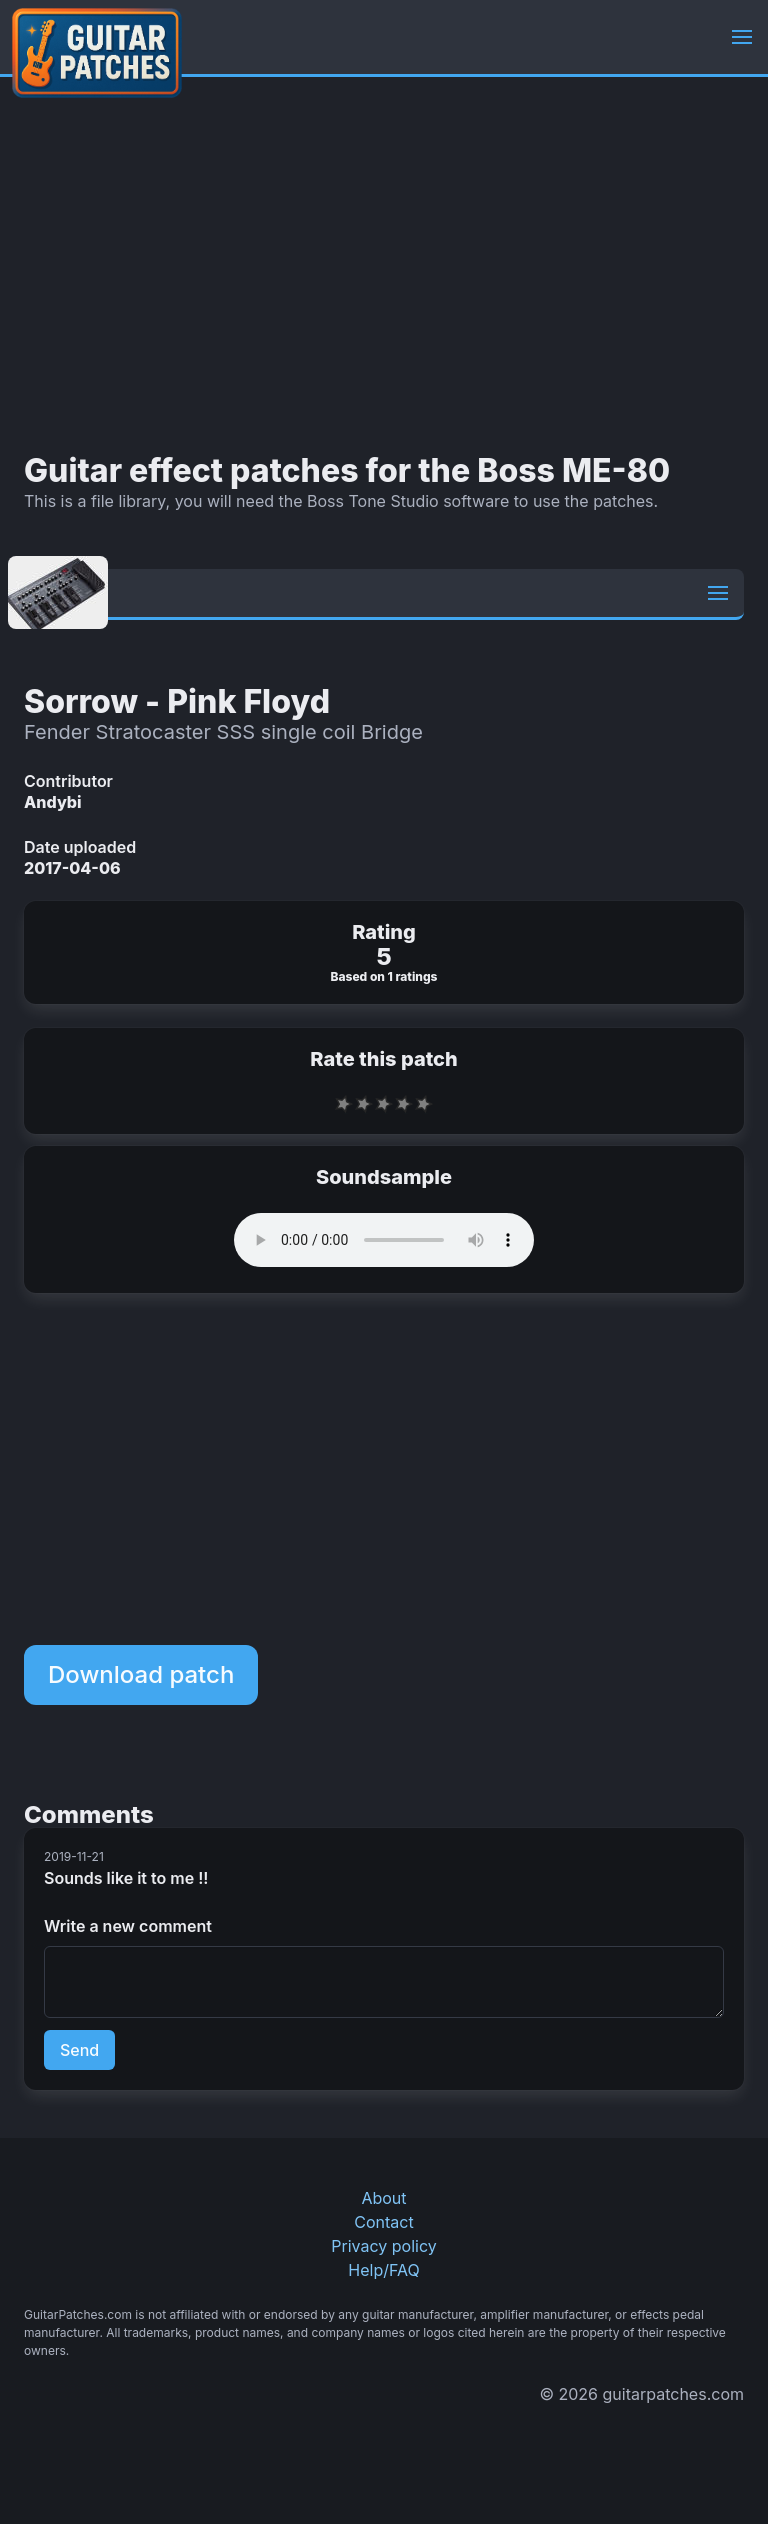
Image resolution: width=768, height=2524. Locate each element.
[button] (742, 37)
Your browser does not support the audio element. (384, 1240)
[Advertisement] (384, 265)
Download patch (141, 1674)
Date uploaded (80, 847)
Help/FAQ (383, 2270)
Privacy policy (383, 2246)
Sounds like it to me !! (126, 1878)
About (383, 2198)
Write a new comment (128, 1926)
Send (79, 2050)
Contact (383, 2222)
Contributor (68, 781)
